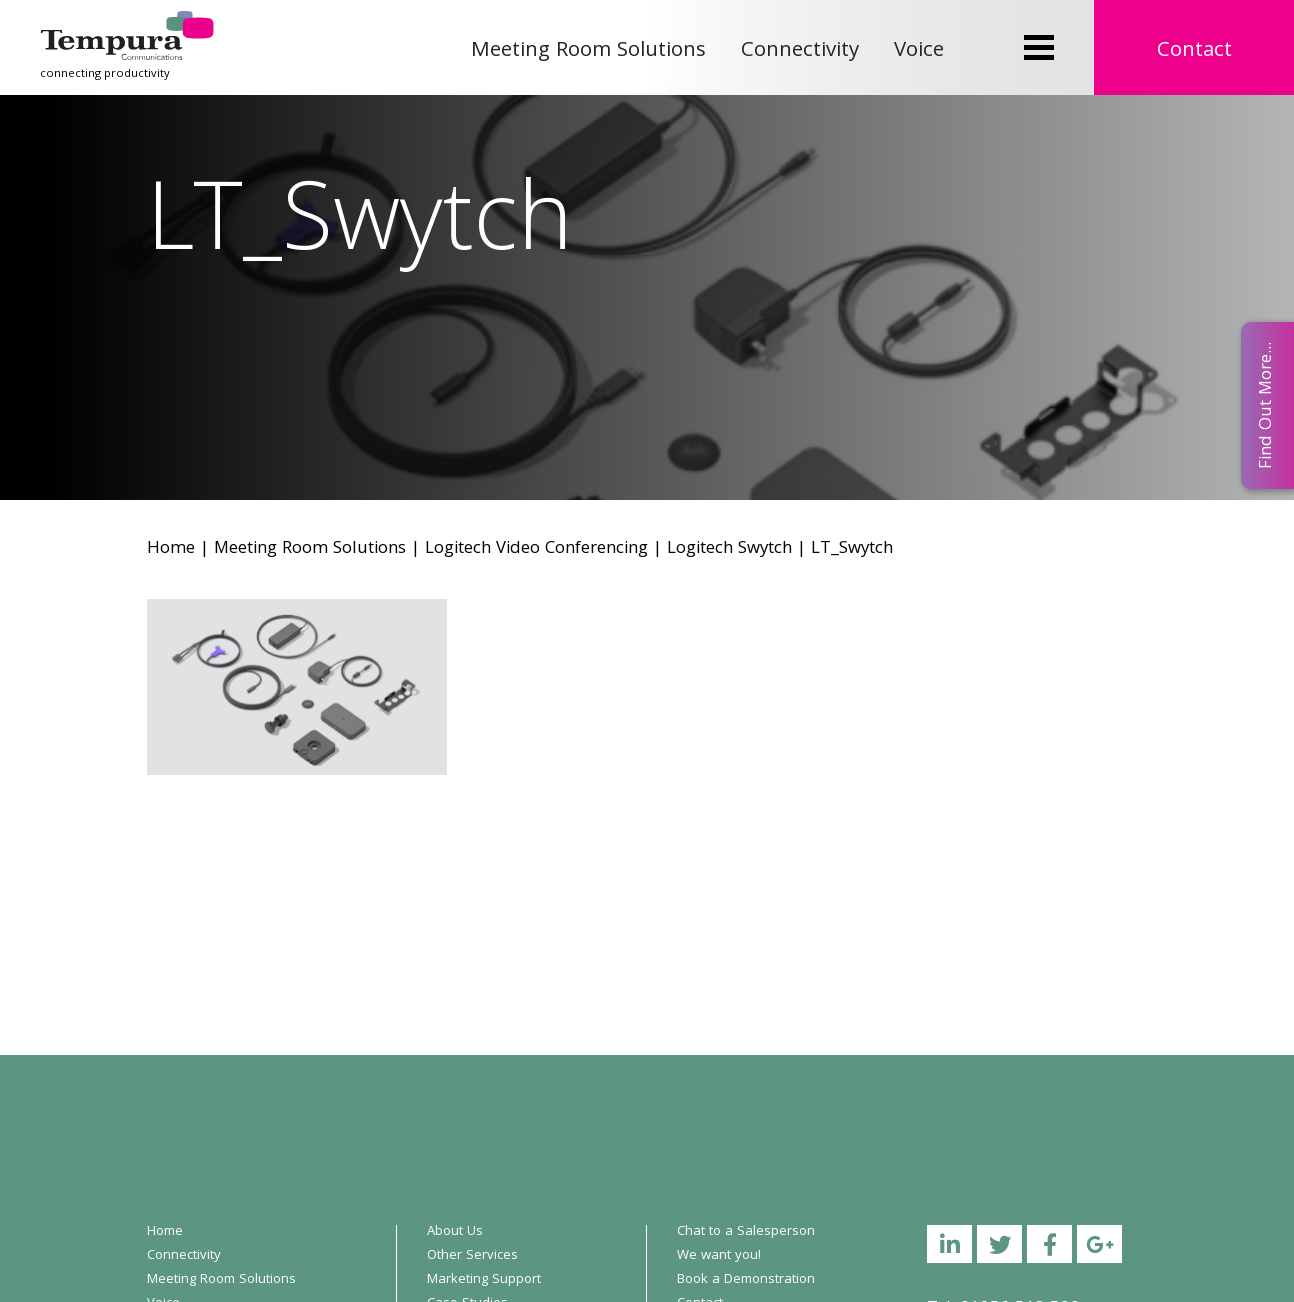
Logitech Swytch (729, 549)
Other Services (472, 1256)
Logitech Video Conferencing (536, 549)
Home (171, 549)
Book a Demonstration (746, 1280)
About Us (455, 1232)
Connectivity (800, 51)
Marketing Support (484, 1280)
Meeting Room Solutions (588, 51)
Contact (1194, 51)
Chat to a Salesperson (746, 1232)
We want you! (719, 1256)
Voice (919, 51)
